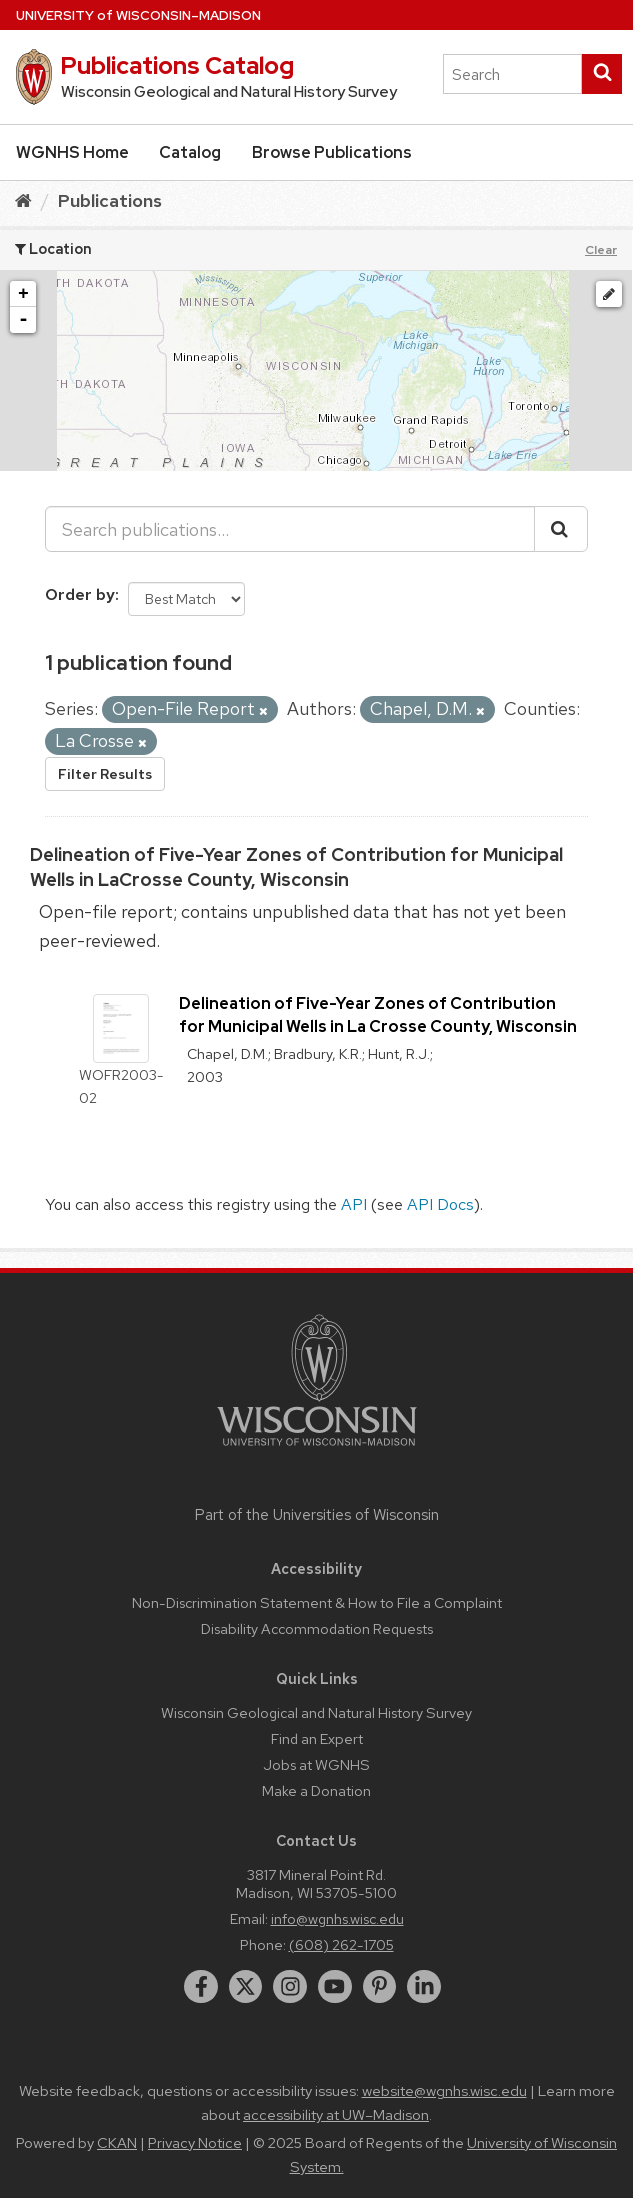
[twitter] (246, 1987)
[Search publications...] (290, 529)
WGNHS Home (72, 152)
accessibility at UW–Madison (336, 2115)
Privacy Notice (195, 2143)
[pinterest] (380, 1987)
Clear (601, 250)
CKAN (117, 2143)
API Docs (440, 1204)
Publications (110, 200)
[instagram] (290, 1987)
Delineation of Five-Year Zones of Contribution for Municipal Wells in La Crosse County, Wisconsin (378, 1014)
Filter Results (105, 774)
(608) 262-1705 (341, 1944)
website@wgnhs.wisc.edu (444, 2091)
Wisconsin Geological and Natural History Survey (316, 1712)
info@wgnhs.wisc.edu (337, 1918)
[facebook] (201, 1987)
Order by (80, 594)
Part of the (317, 1515)
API (354, 1204)
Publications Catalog (177, 65)
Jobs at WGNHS (316, 1764)
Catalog (190, 152)
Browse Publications (332, 152)
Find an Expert (317, 1738)
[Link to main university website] (317, 1449)
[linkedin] (424, 1987)
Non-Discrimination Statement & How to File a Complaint (317, 1602)
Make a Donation (316, 1790)
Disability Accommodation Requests (317, 1628)
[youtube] (335, 1987)
